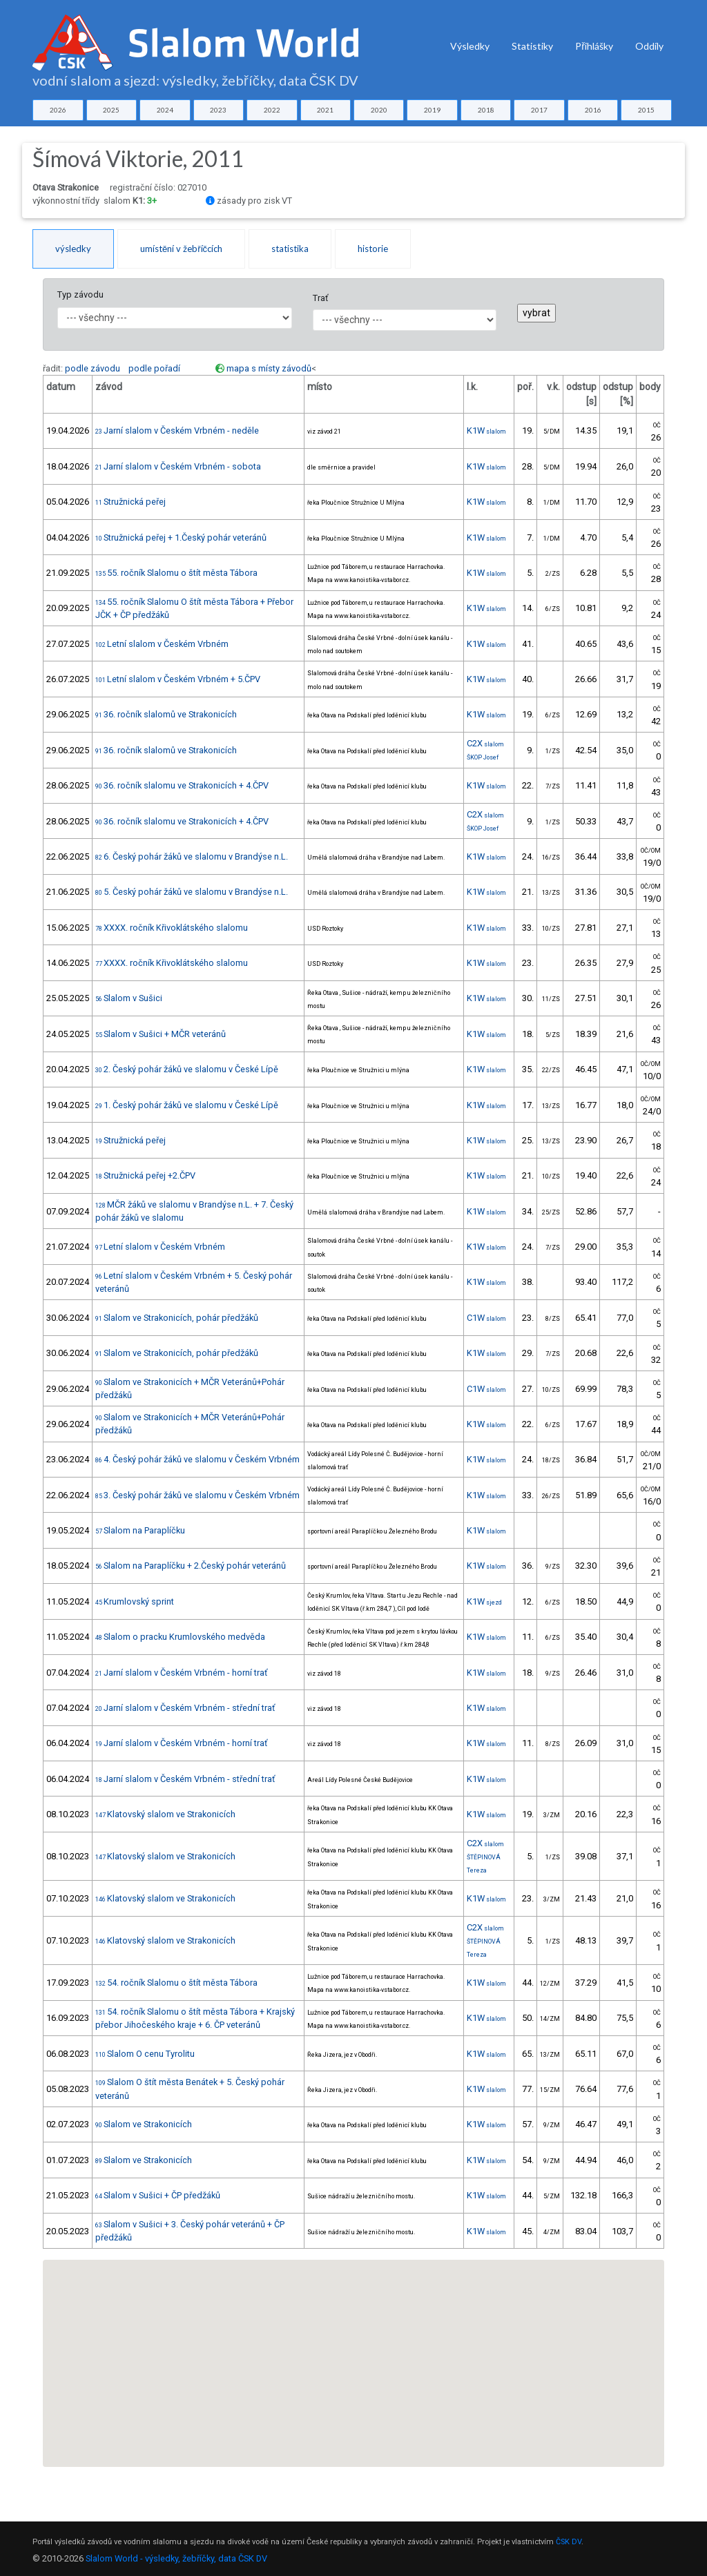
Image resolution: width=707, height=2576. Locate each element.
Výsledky (470, 46)
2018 (486, 110)
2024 (165, 110)
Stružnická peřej (130, 501)
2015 (646, 110)
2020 (379, 110)
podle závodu (92, 368)
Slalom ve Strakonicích (143, 2124)
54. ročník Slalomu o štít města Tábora (176, 1982)
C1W (486, 1318)
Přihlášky (594, 46)
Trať (320, 298)
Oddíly (649, 46)
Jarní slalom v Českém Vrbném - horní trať (181, 1672)
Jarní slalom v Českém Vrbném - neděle (177, 430)
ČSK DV (568, 2541)
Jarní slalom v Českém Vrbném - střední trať (185, 1708)
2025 (111, 110)
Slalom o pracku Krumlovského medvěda (180, 1636)
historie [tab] (373, 248)
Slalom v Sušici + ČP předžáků (157, 2195)
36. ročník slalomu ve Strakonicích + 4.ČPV (182, 785)
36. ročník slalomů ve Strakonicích (166, 714)
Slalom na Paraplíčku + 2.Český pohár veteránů (190, 1565)
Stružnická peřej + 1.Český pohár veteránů (181, 537)
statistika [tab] (290, 248)
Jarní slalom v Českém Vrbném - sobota (178, 466)
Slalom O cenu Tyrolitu (145, 2054)
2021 (325, 110)
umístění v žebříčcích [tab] (181, 248)
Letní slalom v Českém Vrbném (162, 644)
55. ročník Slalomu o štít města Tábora (176, 573)
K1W (486, 430)
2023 (218, 110)
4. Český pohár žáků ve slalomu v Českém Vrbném (197, 1459)
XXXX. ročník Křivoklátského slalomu (171, 927)
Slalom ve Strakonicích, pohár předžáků (176, 1318)
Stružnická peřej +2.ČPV (145, 1175)
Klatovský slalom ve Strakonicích (165, 1814)
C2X (485, 743)
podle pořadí (154, 368)
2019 (432, 110)
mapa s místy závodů (268, 368)
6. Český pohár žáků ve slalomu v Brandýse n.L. (191, 856)
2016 (593, 110)
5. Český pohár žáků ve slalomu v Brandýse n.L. (191, 892)
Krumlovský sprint (134, 1601)
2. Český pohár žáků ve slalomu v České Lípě (186, 1069)
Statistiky (532, 46)
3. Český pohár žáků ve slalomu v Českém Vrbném (197, 1495)
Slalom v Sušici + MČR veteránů (160, 1034)
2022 (272, 110)
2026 (58, 110)
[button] (326, 2375)
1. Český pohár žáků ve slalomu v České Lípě (186, 1105)
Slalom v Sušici (128, 998)
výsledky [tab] (73, 248)
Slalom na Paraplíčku (140, 1530)
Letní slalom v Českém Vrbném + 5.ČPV (177, 679)
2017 (539, 110)
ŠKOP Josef (482, 757)
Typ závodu (80, 294)
